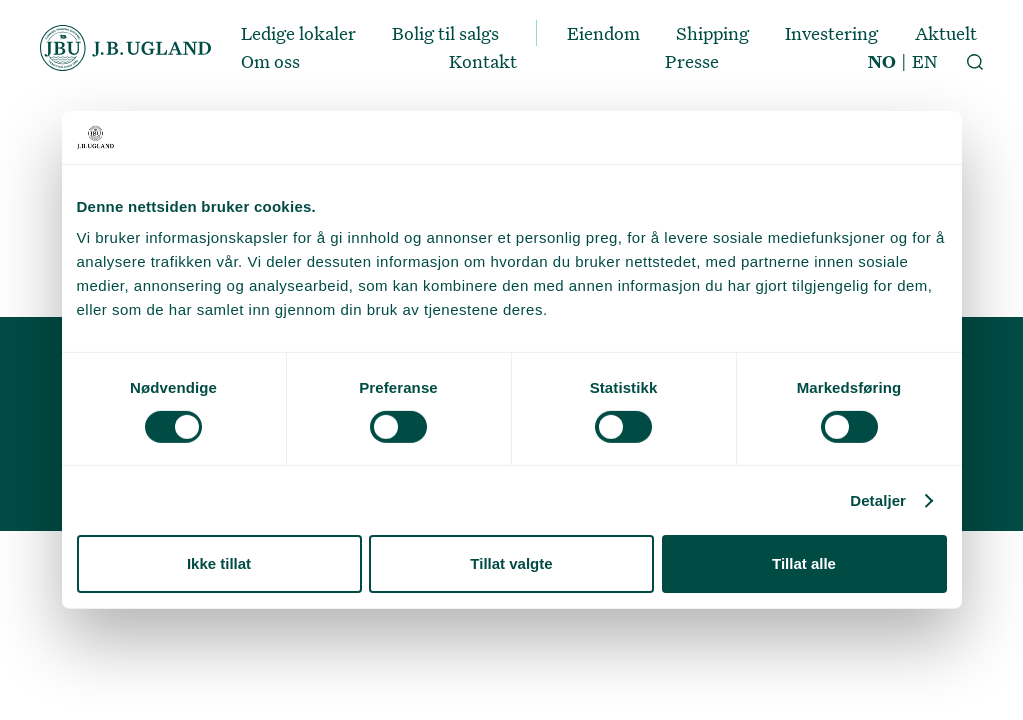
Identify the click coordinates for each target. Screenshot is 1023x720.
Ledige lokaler (298, 33)
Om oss (270, 61)
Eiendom (603, 33)
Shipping (712, 33)
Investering (831, 33)
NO (882, 61)
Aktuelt (946, 33)
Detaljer (878, 500)
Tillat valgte (511, 563)
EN (924, 61)
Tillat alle (804, 563)
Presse (692, 61)
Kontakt (483, 61)
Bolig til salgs (445, 33)
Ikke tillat (219, 563)
